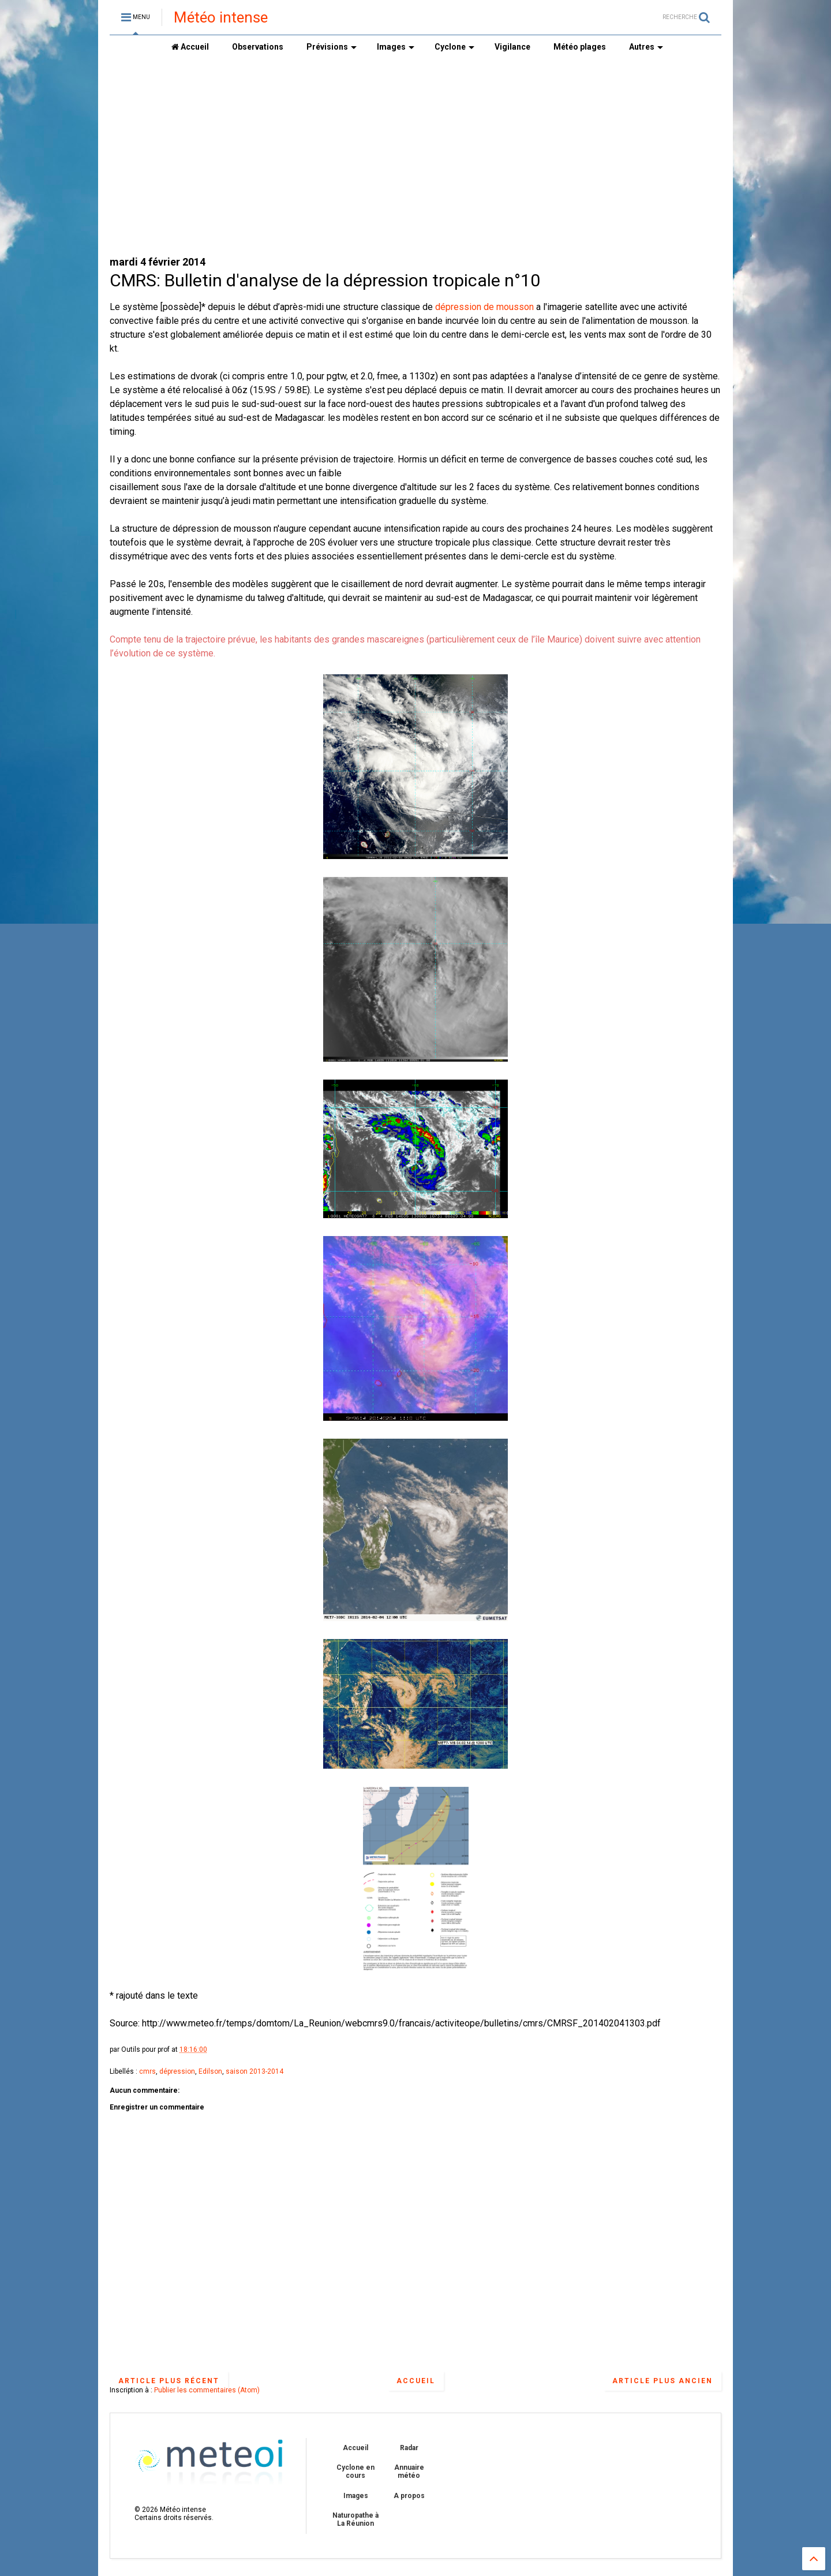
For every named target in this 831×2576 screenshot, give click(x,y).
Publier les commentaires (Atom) (207, 2390)
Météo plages (579, 46)
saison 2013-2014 (254, 2071)
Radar (409, 2448)
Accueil (190, 46)
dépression (177, 2071)
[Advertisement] (415, 156)
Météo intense (221, 17)
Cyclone (454, 46)
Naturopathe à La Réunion (355, 2519)
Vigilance (512, 46)
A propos (409, 2496)
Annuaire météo (409, 2471)
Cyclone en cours (355, 2471)
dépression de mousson (484, 306)
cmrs (147, 2071)
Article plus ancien (662, 2381)
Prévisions (331, 46)
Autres (646, 46)
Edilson (210, 2071)
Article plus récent (168, 2381)
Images (395, 46)
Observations (257, 46)
